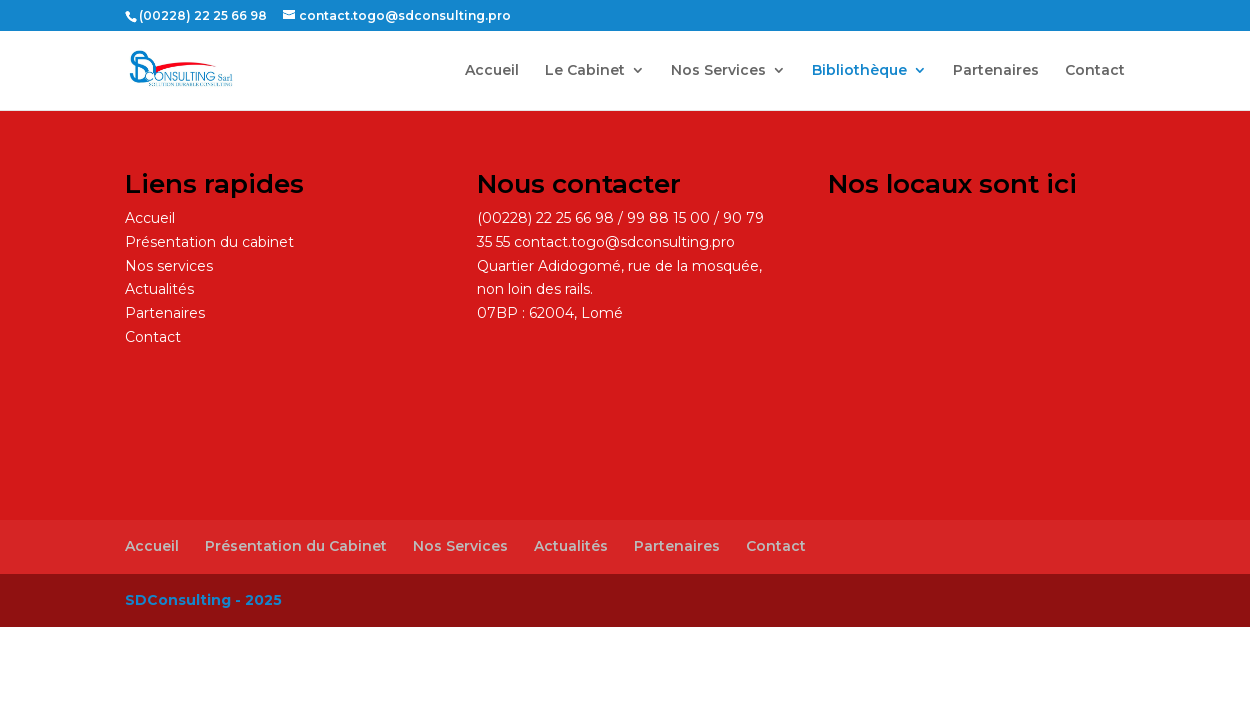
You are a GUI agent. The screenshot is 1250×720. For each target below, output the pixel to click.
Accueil (492, 71)
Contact (1095, 71)
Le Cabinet (585, 71)
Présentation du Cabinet (296, 546)
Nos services (169, 266)
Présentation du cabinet (209, 242)
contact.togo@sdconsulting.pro (624, 242)
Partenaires (996, 71)
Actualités (159, 289)
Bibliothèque (859, 71)
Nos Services (718, 71)
